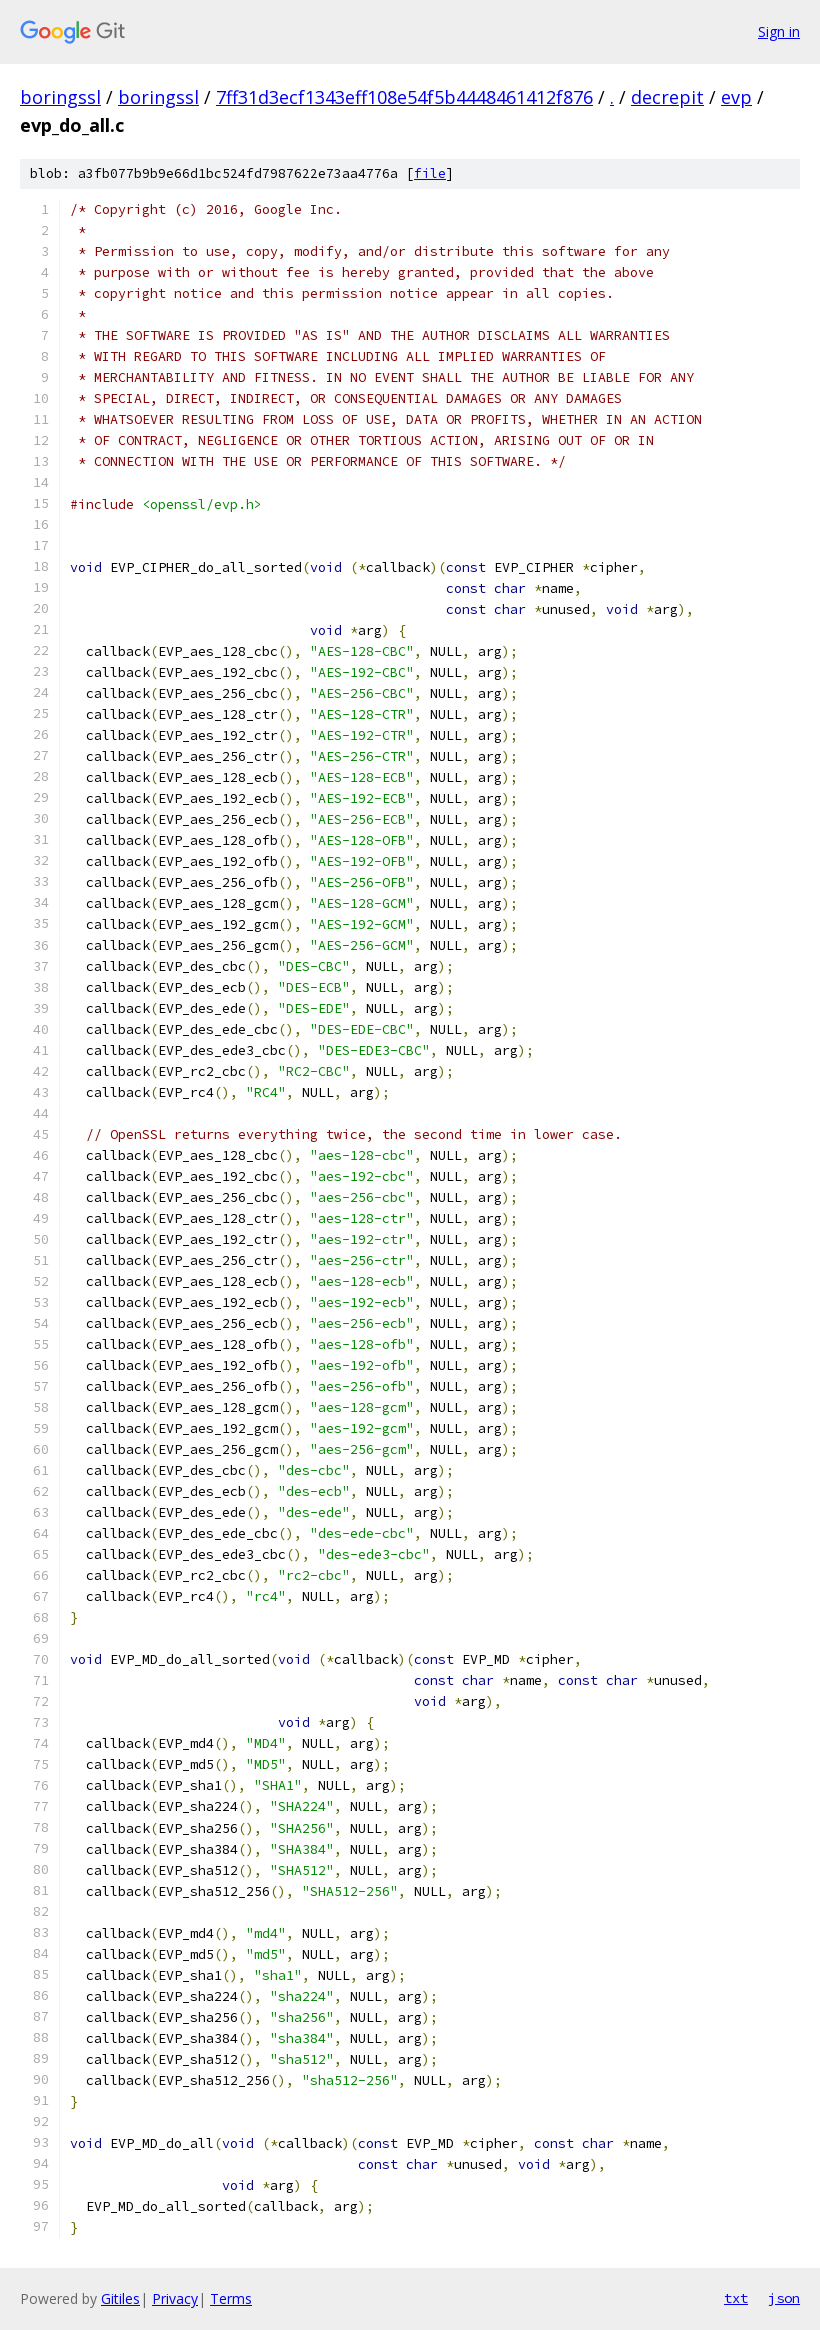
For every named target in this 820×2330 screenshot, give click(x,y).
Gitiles (120, 2298)
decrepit (667, 97)
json (784, 2298)
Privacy (175, 2298)
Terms (231, 2298)
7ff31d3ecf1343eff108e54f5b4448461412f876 (404, 97)
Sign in (779, 31)
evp (736, 97)
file (430, 173)
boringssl (60, 97)
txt (736, 2298)
